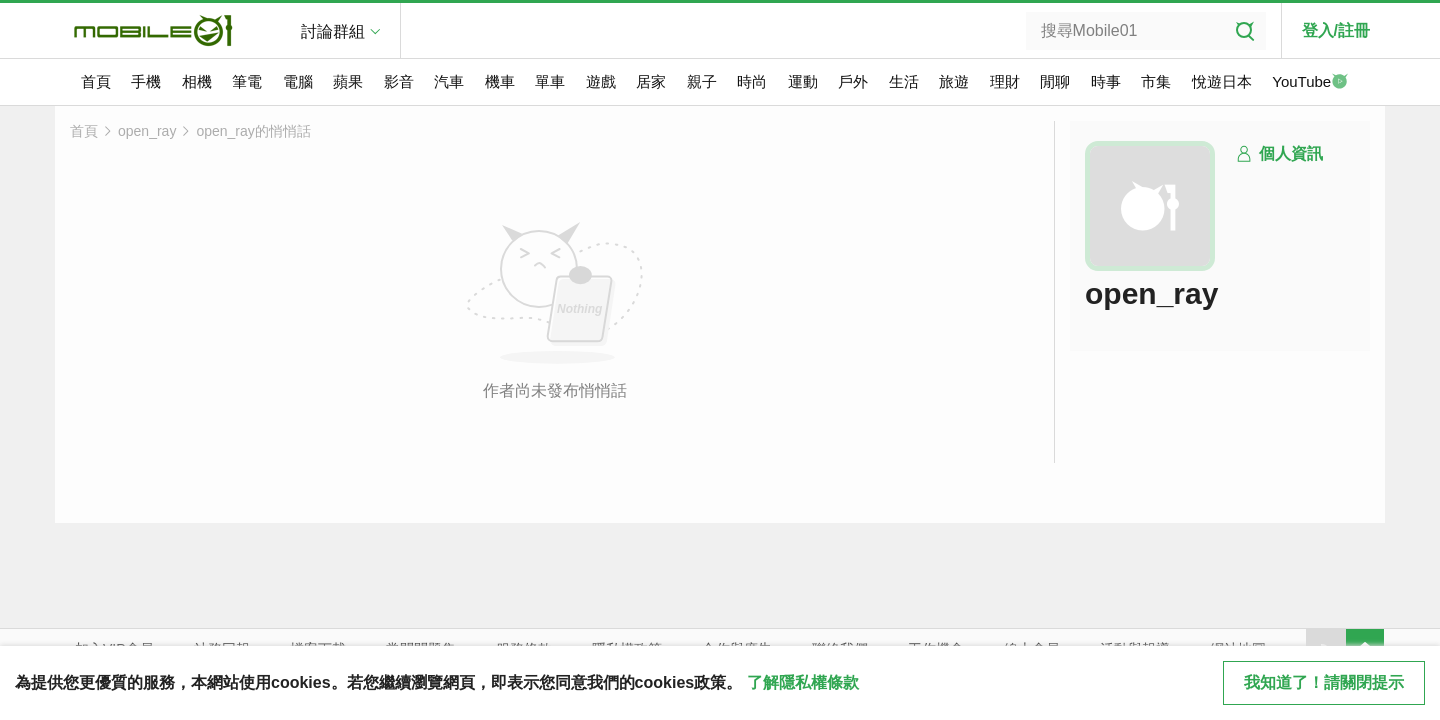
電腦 (298, 81)
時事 (1106, 81)
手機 (146, 81)
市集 (1156, 81)
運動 (803, 81)
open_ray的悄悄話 (253, 131)
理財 (1005, 81)
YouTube (1310, 83)
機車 (500, 81)
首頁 (96, 81)
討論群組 (333, 31)
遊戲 (601, 81)
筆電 (247, 81)
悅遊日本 (1222, 81)
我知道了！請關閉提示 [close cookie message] (1324, 682)
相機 (197, 81)
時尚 (752, 81)
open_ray (147, 131)
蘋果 (348, 81)
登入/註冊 (1336, 30)
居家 (651, 81)
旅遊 (954, 81)
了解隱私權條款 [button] (803, 682)
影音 (399, 81)
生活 (904, 81)
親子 (702, 81)
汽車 (449, 81)
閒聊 (1055, 81)
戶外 (853, 81)
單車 (550, 81)
